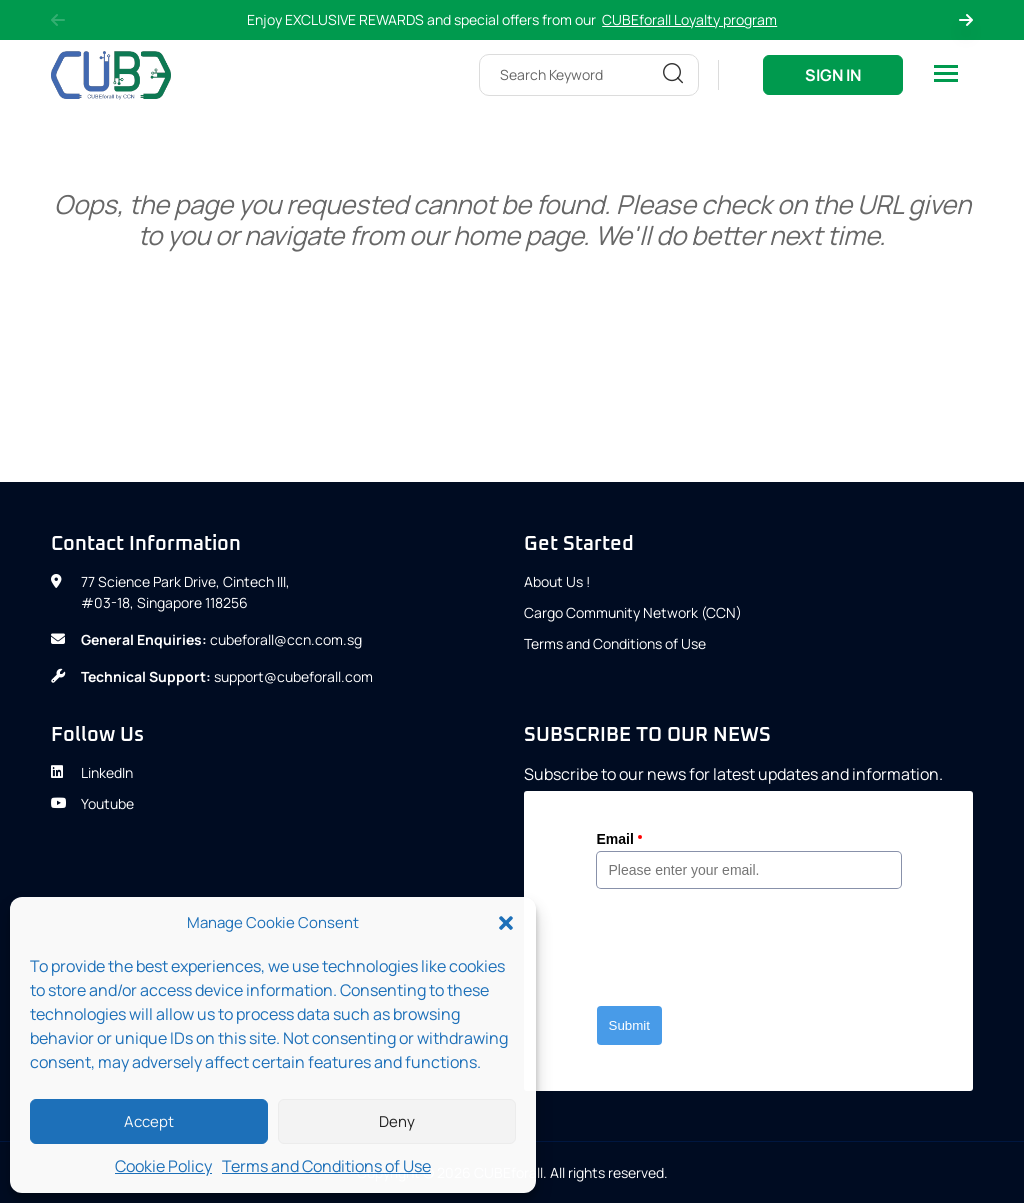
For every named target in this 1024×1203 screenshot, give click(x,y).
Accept (149, 1121)
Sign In (833, 75)
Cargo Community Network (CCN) (633, 612)
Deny (397, 1121)
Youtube (92, 803)
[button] (506, 923)
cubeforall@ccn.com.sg (286, 639)
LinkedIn (92, 772)
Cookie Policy (163, 1166)
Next (966, 20)
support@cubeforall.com (293, 676)
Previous (58, 20)
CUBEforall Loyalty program (689, 19)
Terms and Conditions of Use (326, 1166)
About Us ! (557, 581)
